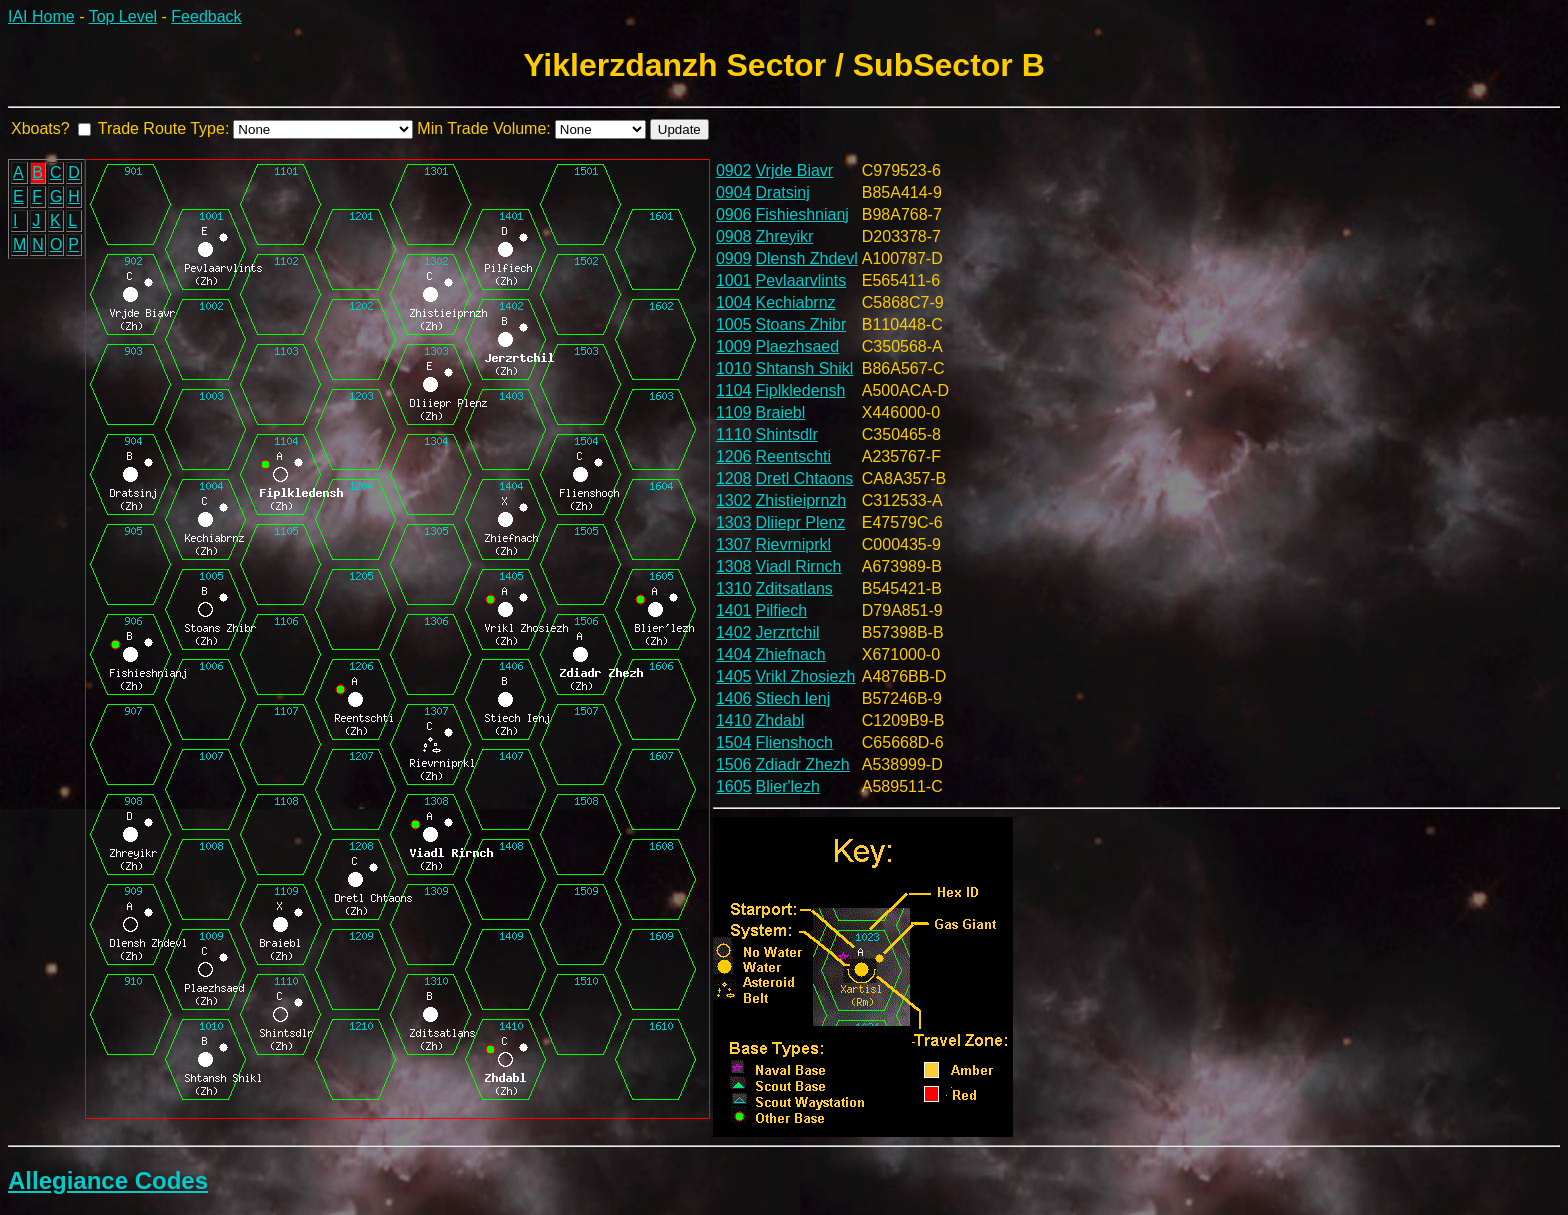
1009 (734, 346)
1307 (734, 544)
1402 (734, 632)
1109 (734, 412)
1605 (734, 786)
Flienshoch (794, 742)
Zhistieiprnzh (801, 500)
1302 (734, 500)
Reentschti (794, 456)
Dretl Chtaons (805, 478)
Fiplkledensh (801, 390)
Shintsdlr (787, 434)
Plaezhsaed (798, 346)
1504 (734, 742)
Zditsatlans (794, 588)
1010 (734, 368)
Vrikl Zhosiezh (806, 676)
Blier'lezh (788, 786)
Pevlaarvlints (801, 280)
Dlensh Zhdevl (807, 258)
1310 (734, 588)
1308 (734, 566)
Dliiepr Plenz (801, 522)
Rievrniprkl (794, 544)
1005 (734, 324)
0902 (734, 170)
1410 (734, 720)
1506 (734, 764)
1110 (734, 434)
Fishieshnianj (802, 214)
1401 (734, 610)
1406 (734, 698)
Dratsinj (783, 192)
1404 (734, 654)
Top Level (123, 16)
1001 (734, 280)
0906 (734, 214)
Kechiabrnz (796, 302)
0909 (734, 258)
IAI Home (41, 16)
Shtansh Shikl (805, 368)
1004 (734, 302)
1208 (734, 478)
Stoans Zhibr (801, 324)
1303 (734, 522)
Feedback (206, 16)
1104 (734, 390)
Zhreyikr (785, 236)
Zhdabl (780, 720)
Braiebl (781, 412)
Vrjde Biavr (795, 170)
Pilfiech (782, 610)
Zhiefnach (791, 654)
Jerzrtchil (788, 632)
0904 (734, 192)
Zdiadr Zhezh (803, 764)
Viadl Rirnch (799, 566)
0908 (734, 236)
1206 (734, 456)
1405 (734, 676)
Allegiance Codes (108, 1180)
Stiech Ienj (793, 698)
